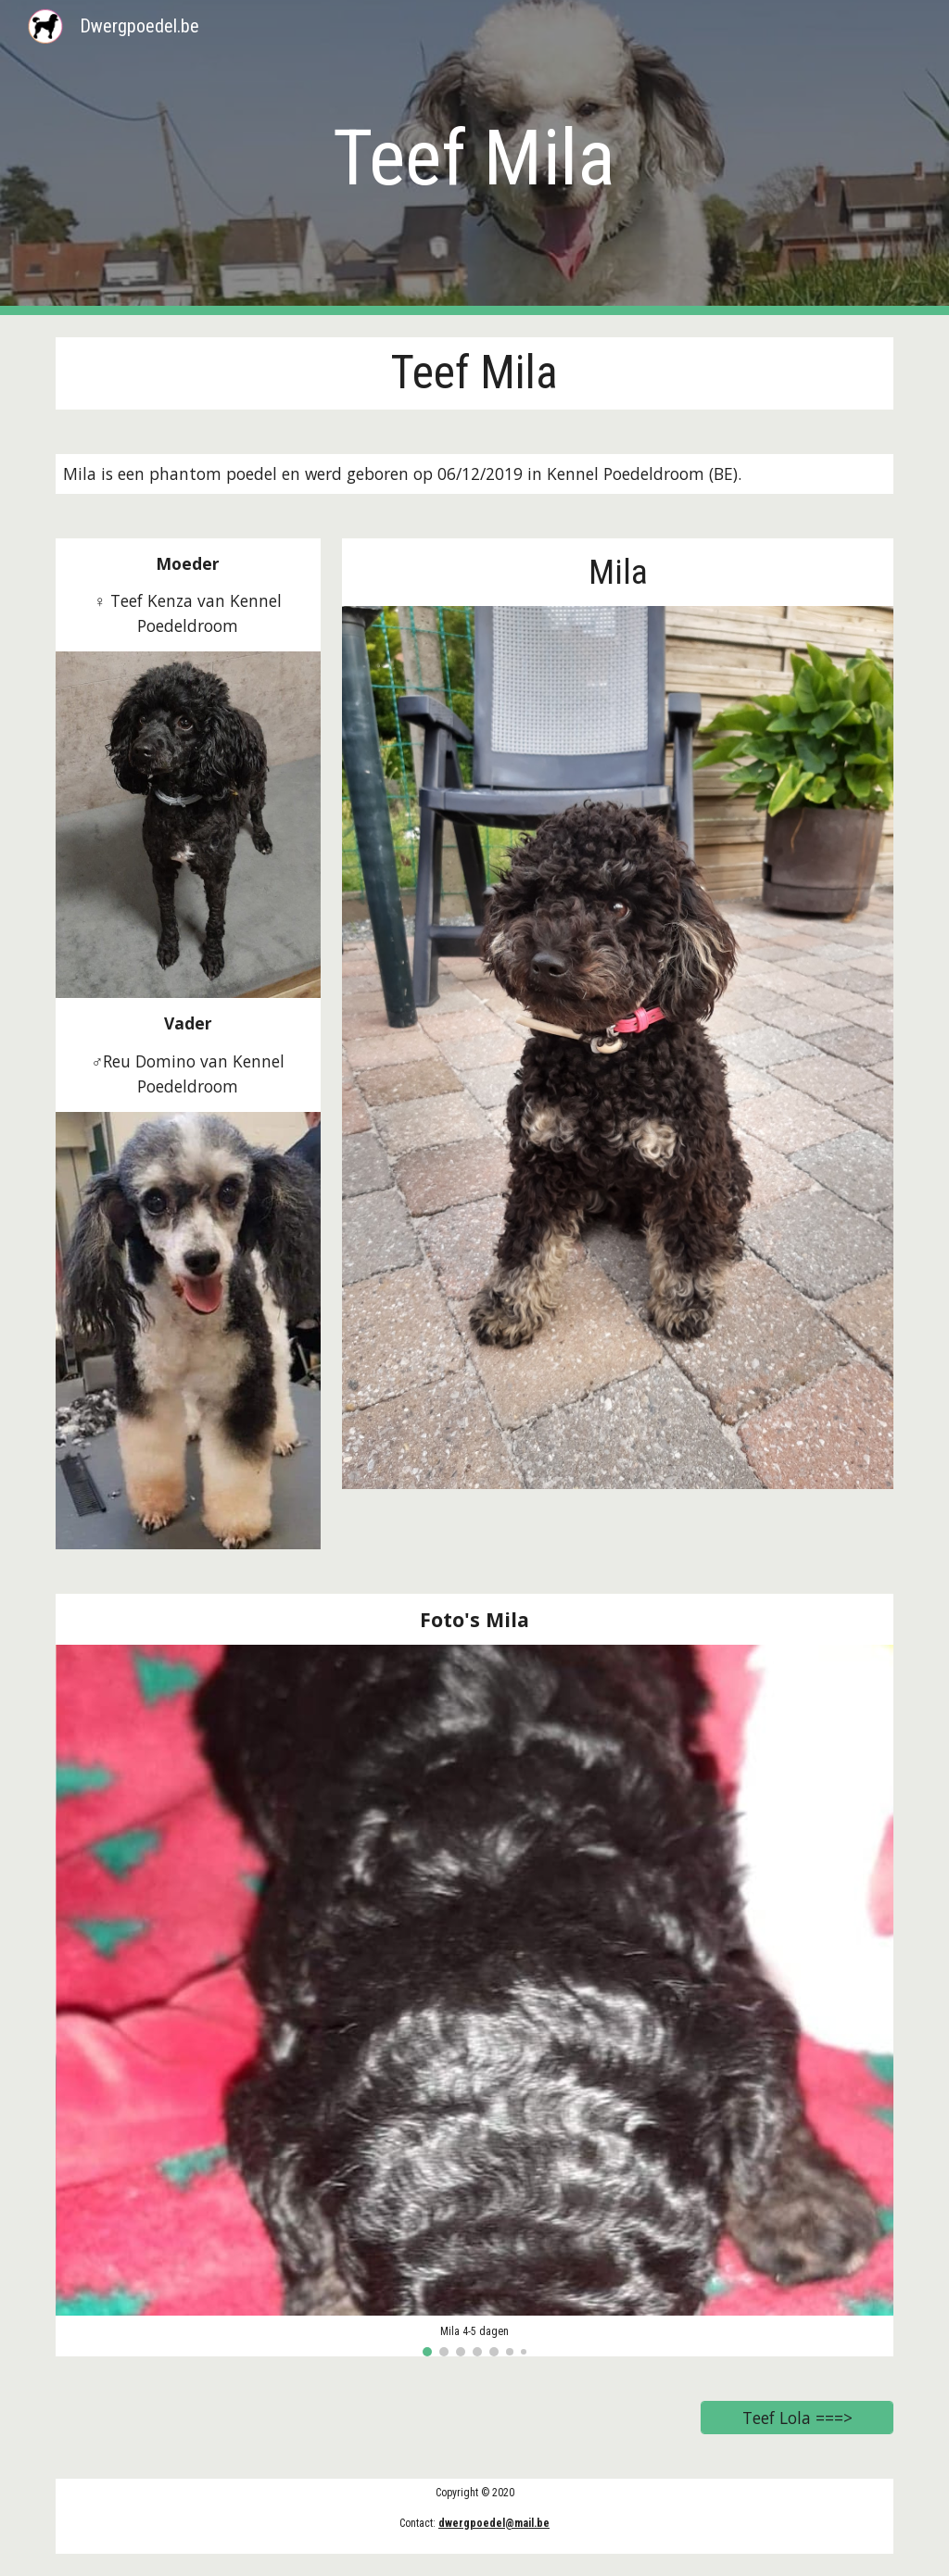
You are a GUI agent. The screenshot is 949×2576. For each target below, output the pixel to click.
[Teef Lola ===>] (797, 2418)
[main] (474, 158)
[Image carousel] (475, 2000)
